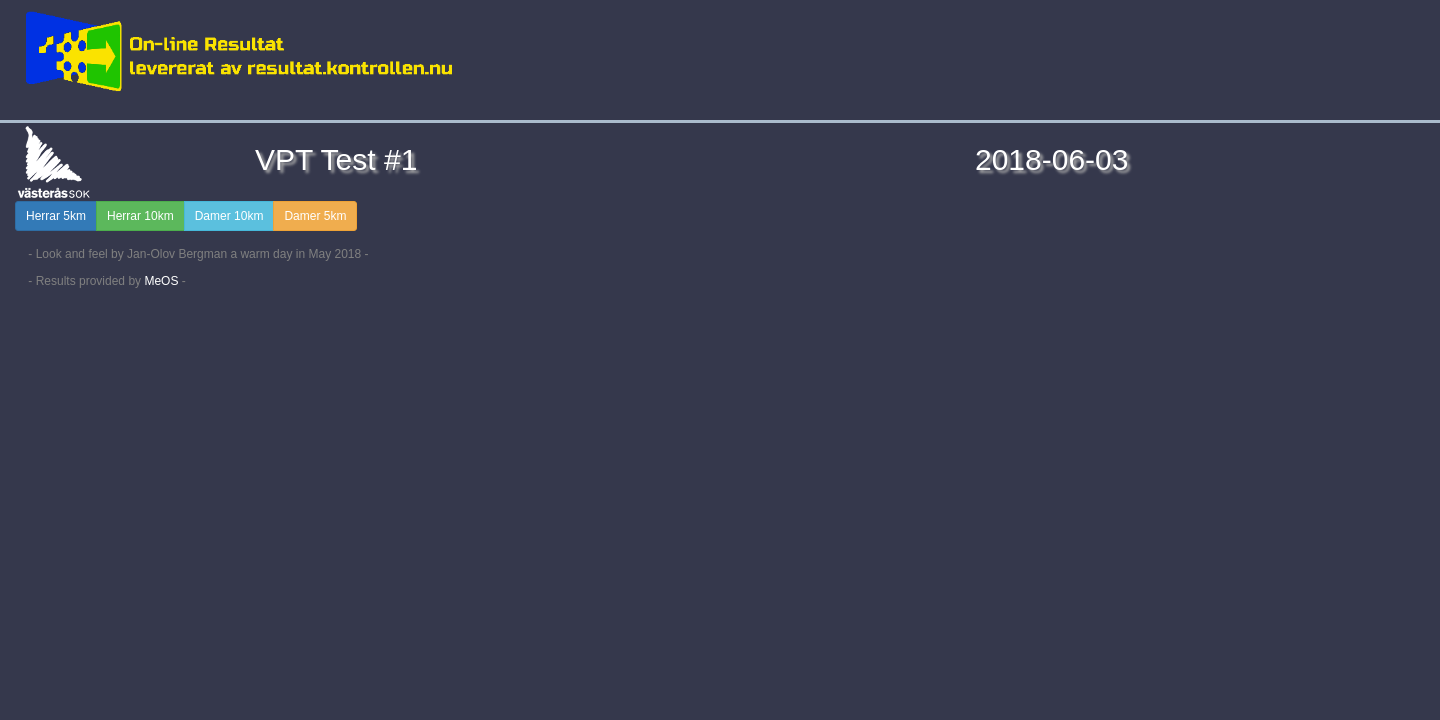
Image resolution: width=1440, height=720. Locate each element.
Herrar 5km (56, 216)
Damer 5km (315, 216)
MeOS (161, 281)
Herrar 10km (140, 216)
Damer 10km (229, 216)
